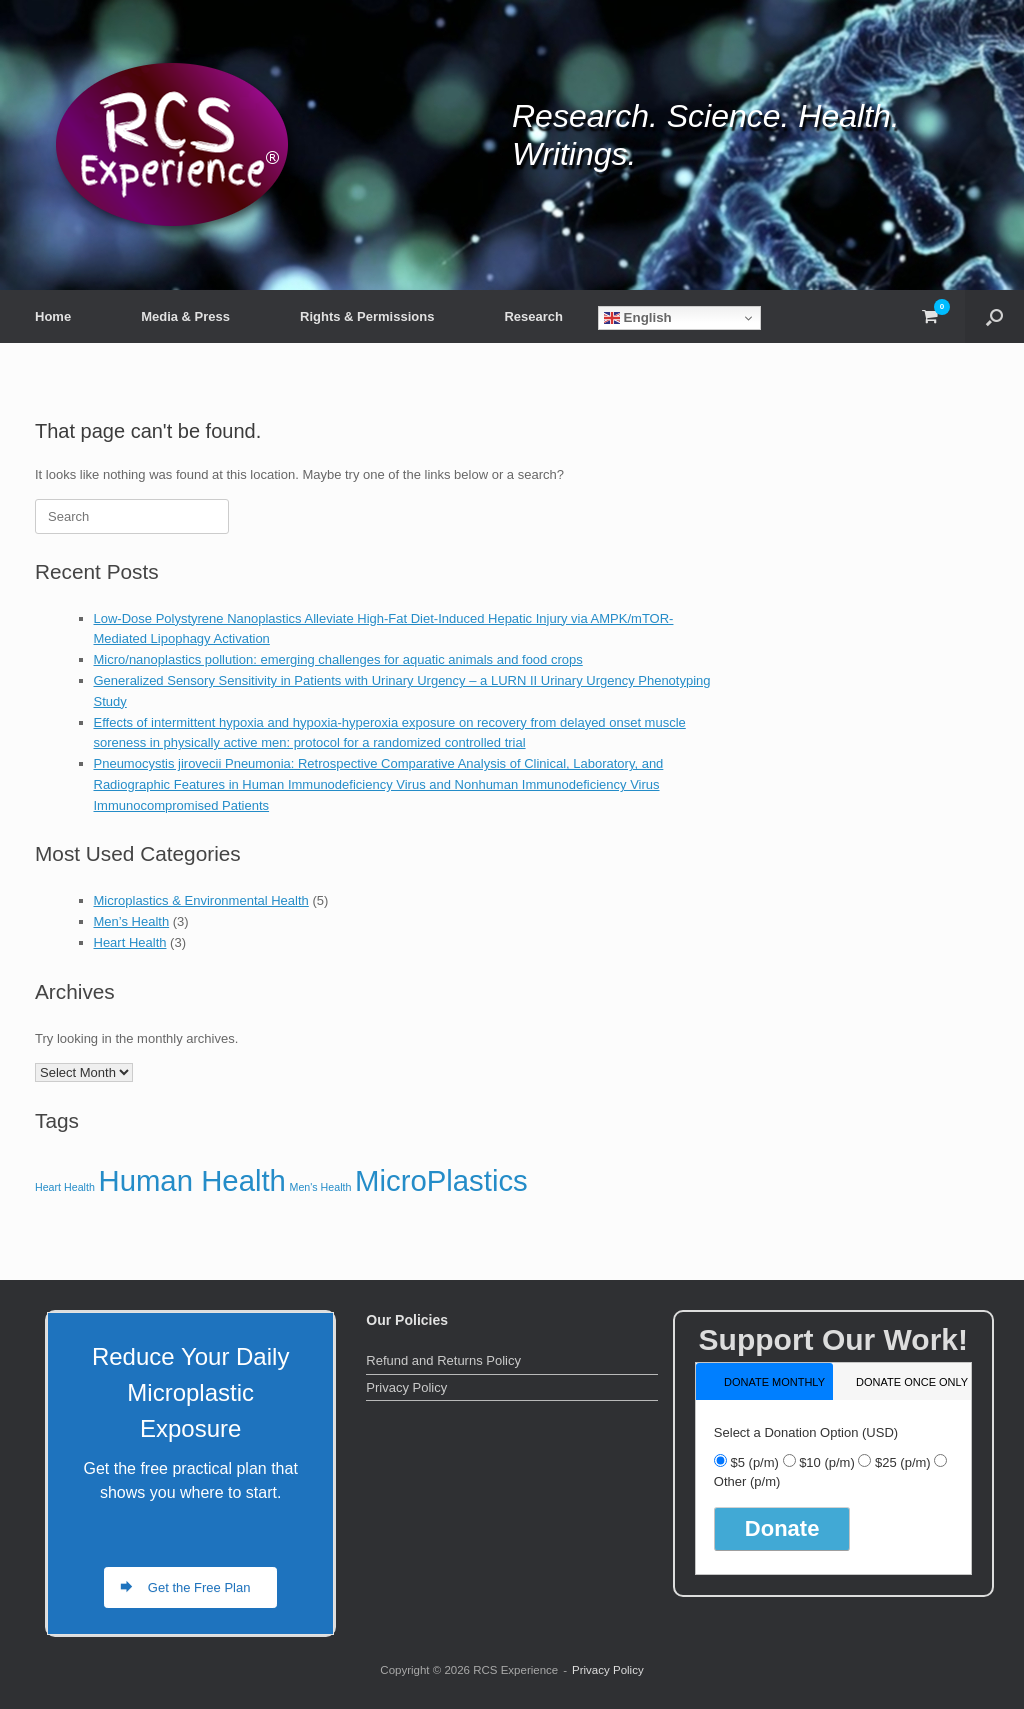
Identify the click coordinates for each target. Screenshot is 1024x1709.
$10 (827, 1462)
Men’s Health (132, 921)
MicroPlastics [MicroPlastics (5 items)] (441, 1180)
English (638, 318)
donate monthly (774, 1382)
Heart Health (130, 942)
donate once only (912, 1382)
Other (747, 1481)
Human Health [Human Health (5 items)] (191, 1180)
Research (533, 316)
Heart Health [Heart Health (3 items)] (65, 1187)
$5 (754, 1462)
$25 (903, 1462)
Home (53, 316)
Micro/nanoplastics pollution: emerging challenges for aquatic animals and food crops (338, 659)
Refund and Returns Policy (443, 1360)
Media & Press (185, 316)
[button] (994, 316)
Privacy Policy (406, 1387)
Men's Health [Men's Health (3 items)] (321, 1187)
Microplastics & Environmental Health (201, 900)
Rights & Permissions (367, 316)
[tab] (765, 1381)
